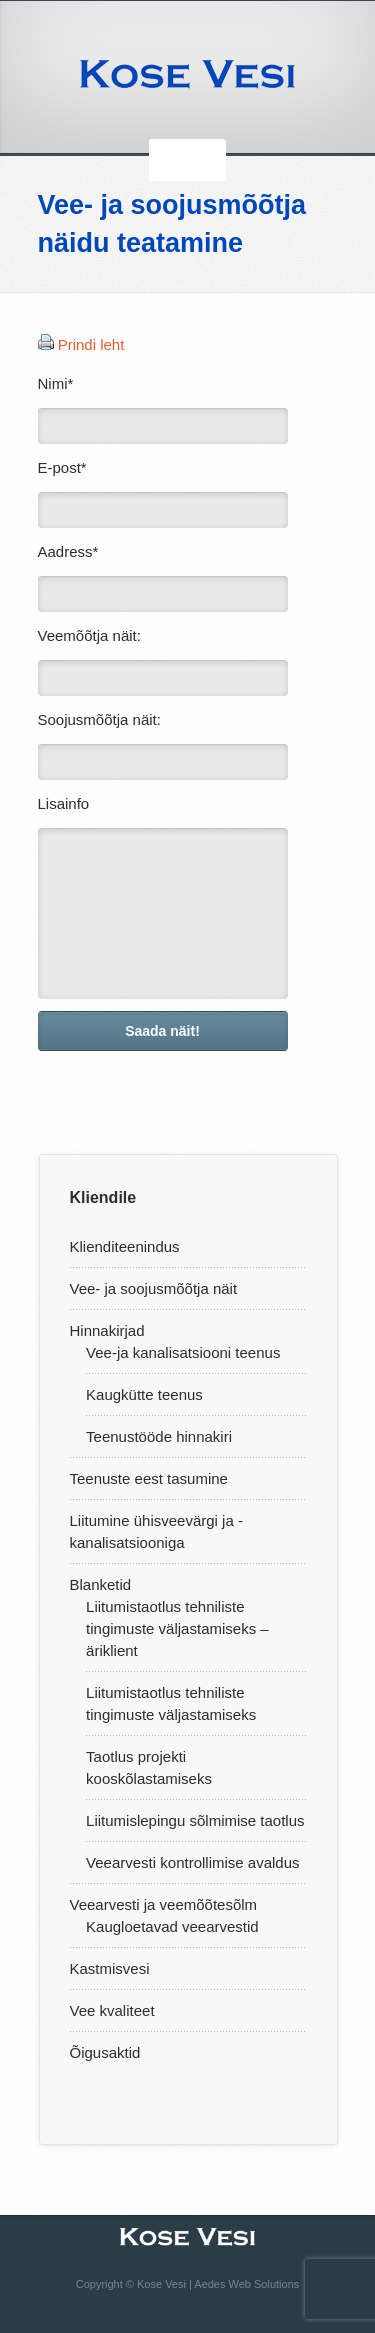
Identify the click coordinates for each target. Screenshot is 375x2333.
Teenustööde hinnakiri (159, 1436)
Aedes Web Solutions (246, 2284)
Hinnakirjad (107, 1330)
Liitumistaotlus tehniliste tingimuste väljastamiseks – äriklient (177, 1628)
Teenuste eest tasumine (149, 1478)
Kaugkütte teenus (144, 1394)
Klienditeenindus (125, 1246)
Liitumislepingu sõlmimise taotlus (195, 1820)
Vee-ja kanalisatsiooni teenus (183, 1352)
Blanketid (101, 1584)
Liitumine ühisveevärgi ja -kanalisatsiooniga (156, 1531)
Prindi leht (91, 344)
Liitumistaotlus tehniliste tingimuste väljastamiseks (171, 1703)
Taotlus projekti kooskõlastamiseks (149, 1767)
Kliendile (103, 1197)
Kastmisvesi (110, 1968)
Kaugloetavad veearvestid (172, 1926)
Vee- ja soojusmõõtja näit (154, 1288)
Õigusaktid (105, 2052)
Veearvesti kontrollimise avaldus (192, 1862)
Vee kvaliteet (112, 2010)
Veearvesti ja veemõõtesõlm (164, 1904)
